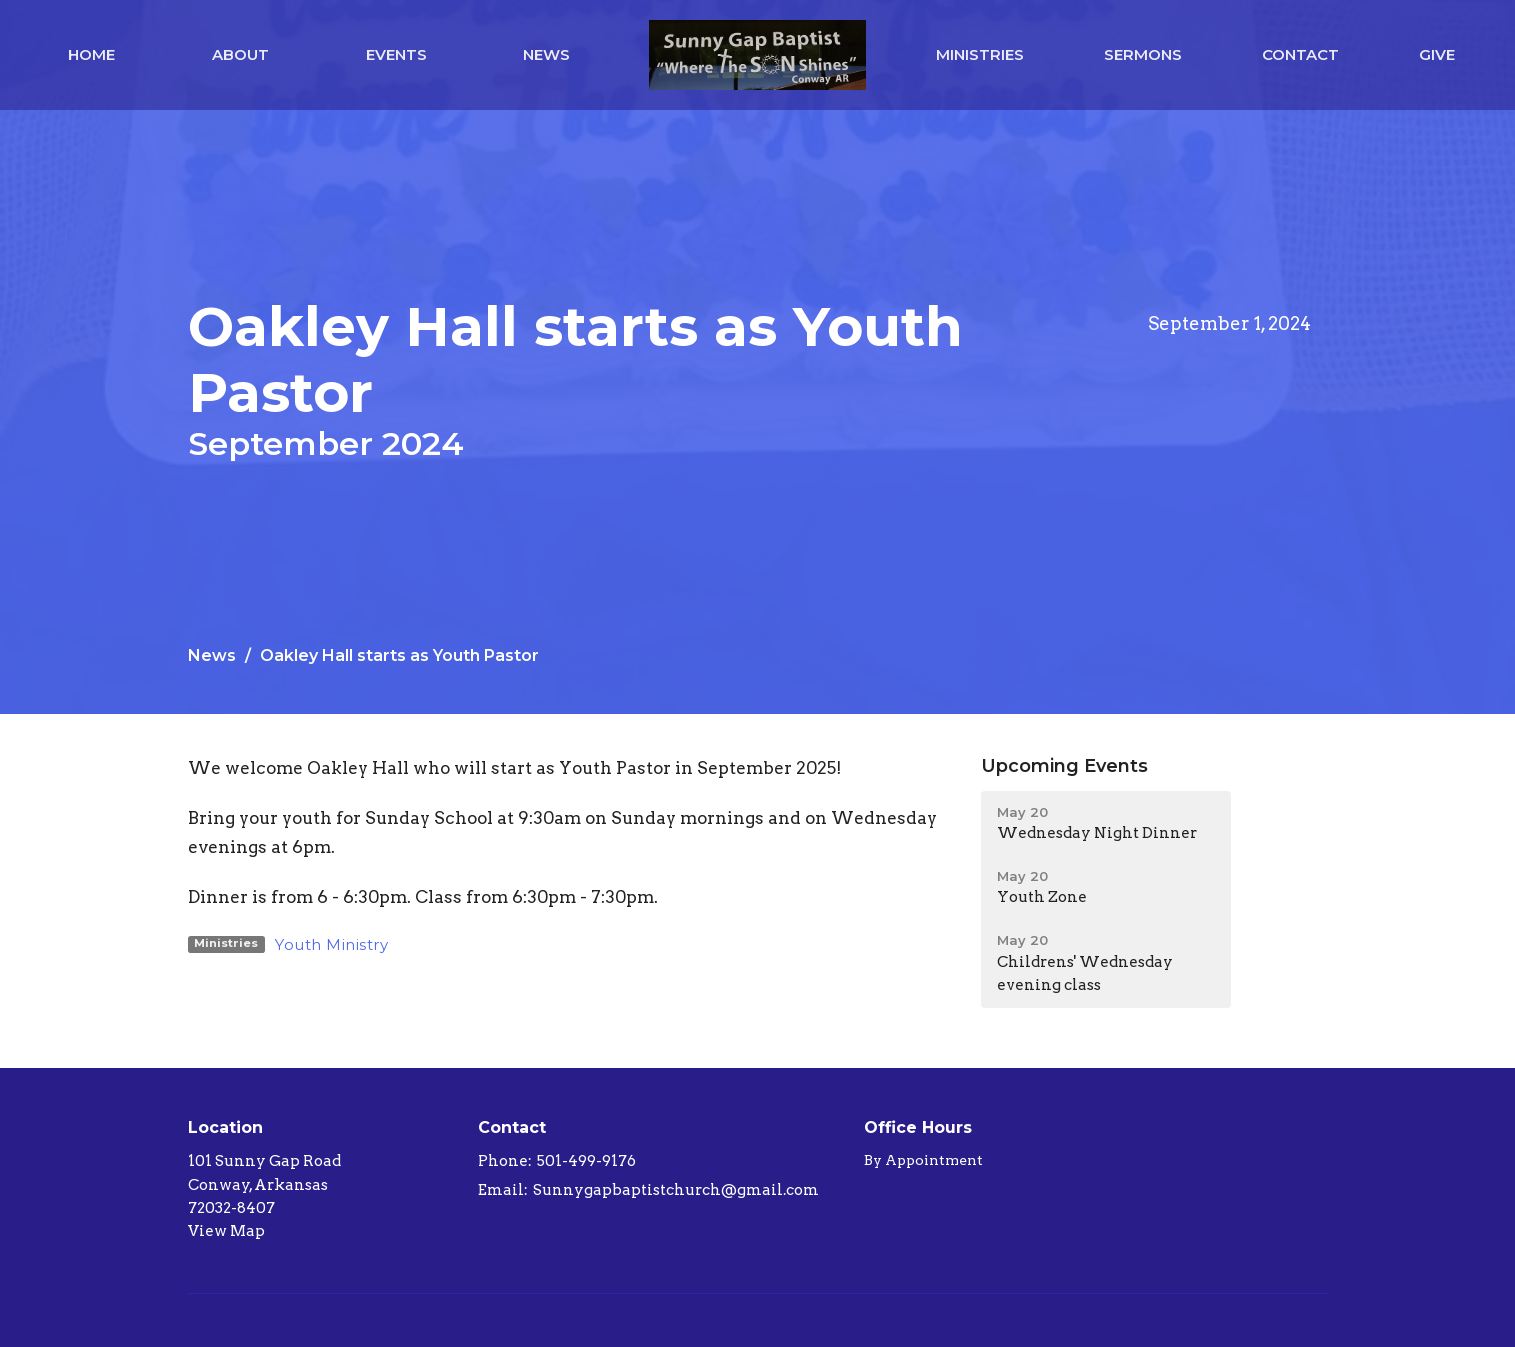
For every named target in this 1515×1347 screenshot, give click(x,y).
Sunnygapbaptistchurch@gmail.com (676, 1190)
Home (91, 54)
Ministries (980, 54)
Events (396, 54)
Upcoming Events (1064, 766)
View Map (226, 1231)
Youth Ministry (331, 944)
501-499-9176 (586, 1161)
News (546, 54)
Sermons (1143, 54)
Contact (1300, 54)
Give (1437, 54)
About (240, 54)
